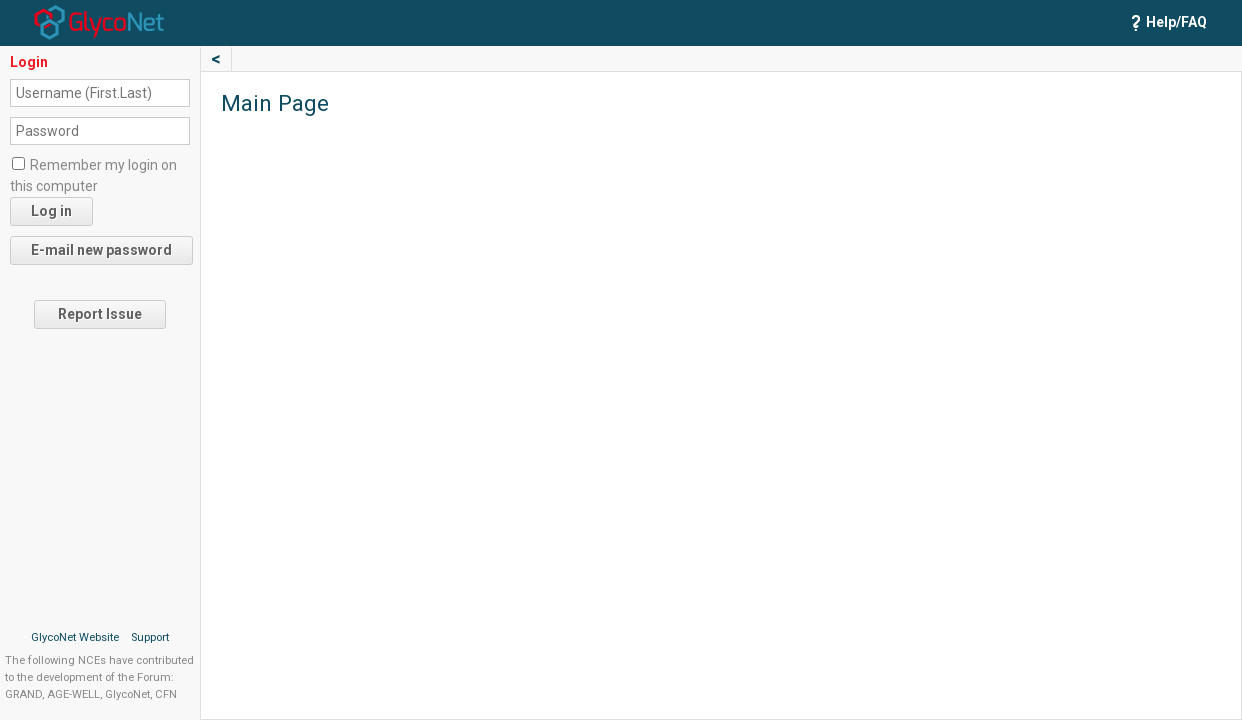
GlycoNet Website (75, 637)
